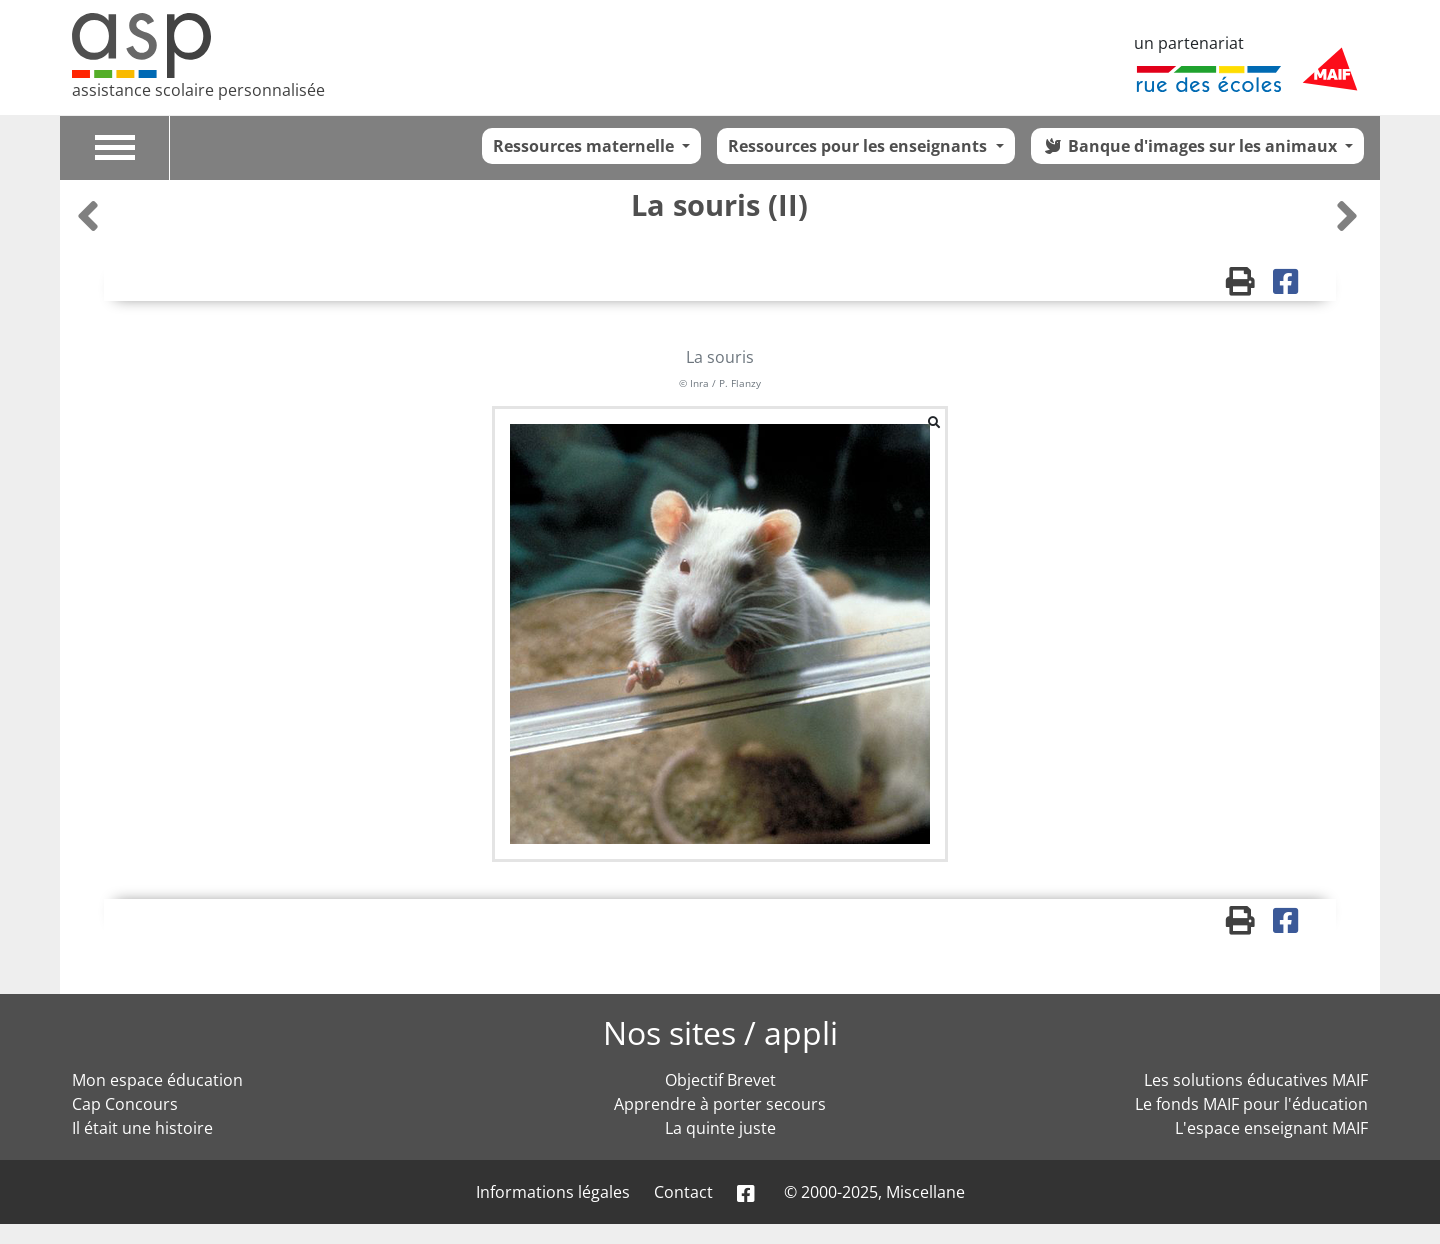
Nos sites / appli (720, 1032)
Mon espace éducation (157, 1080)
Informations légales (553, 1192)
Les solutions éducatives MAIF (1256, 1080)
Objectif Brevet (720, 1080)
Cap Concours (125, 1104)
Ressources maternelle (585, 146)
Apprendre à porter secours (720, 1104)
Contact (683, 1192)
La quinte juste (720, 1128)
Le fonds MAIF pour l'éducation (1251, 1104)
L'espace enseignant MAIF (1271, 1128)
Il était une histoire (142, 1128)
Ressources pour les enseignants (859, 146)
